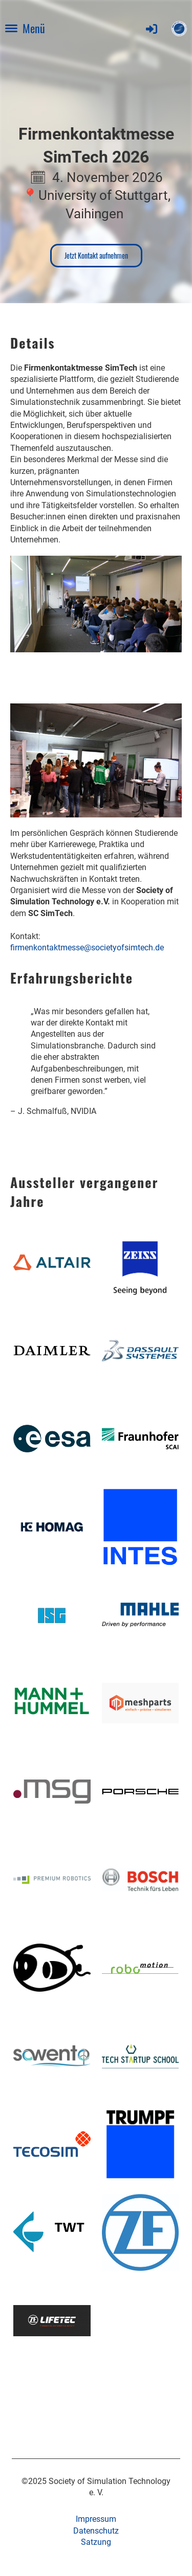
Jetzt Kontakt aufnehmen (96, 255)
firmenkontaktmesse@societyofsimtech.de (87, 947)
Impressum (96, 2519)
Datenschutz (96, 2531)
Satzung (96, 2542)
